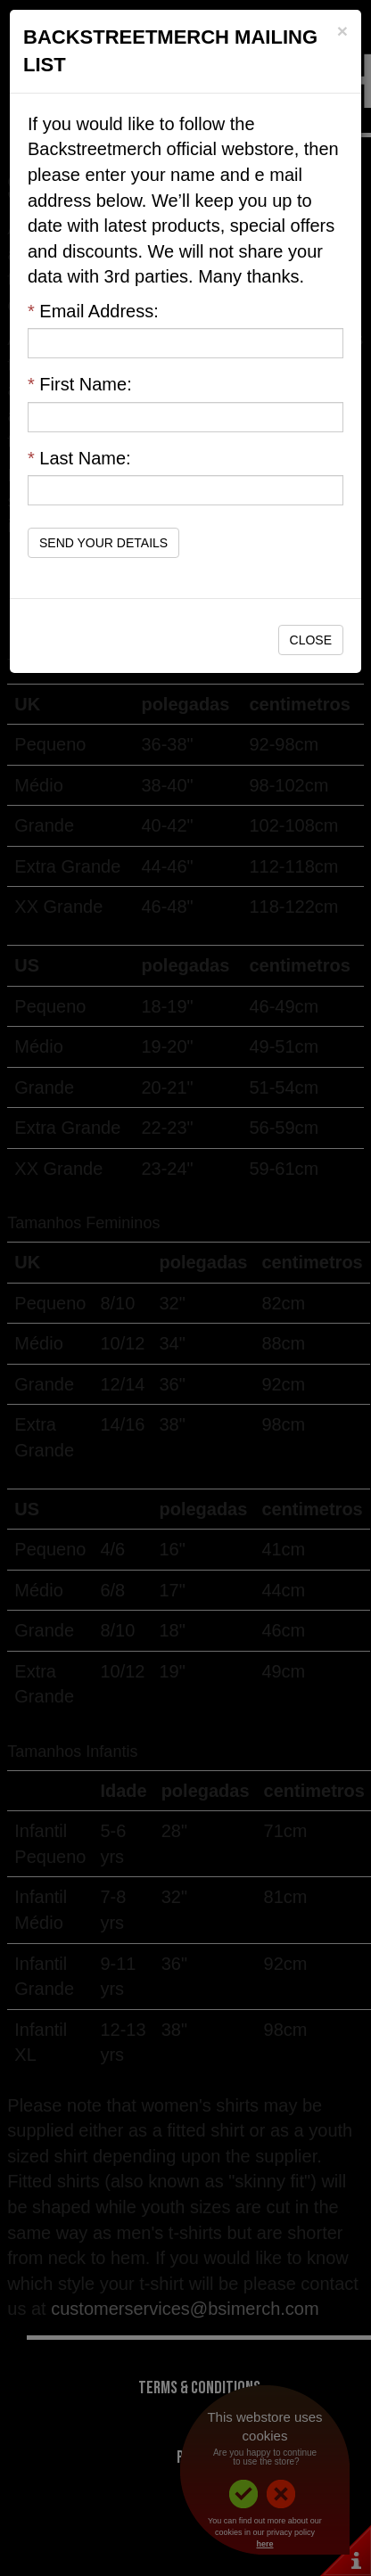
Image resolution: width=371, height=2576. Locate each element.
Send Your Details (103, 543)
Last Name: (79, 458)
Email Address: (93, 311)
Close (311, 640)
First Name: (80, 384)
